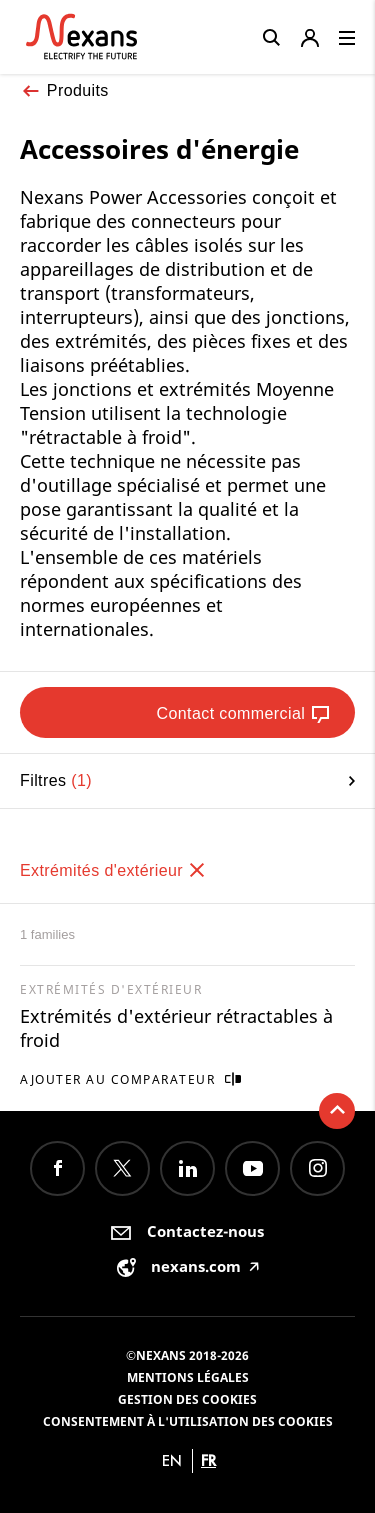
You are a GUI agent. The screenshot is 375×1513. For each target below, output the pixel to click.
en (172, 1460)
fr (208, 1460)
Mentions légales (188, 1377)
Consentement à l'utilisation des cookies (188, 1421)
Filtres (187, 780)
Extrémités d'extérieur (113, 870)
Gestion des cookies (187, 1399)
